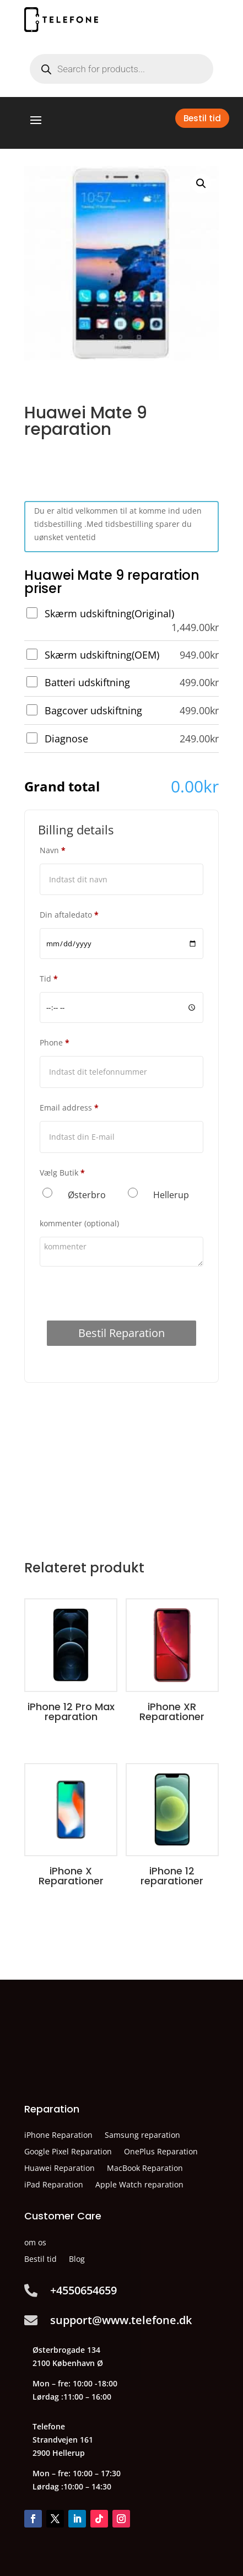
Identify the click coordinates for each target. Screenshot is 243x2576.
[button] (201, 183)
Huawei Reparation (59, 2168)
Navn (53, 850)
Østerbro (87, 1195)
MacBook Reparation (145, 2168)
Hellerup (171, 1195)
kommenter (79, 1223)
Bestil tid (202, 118)
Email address (69, 1107)
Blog (77, 2259)
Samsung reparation (142, 2135)
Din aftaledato (69, 914)
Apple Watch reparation (139, 2185)
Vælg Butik (62, 1172)
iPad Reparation (53, 2185)
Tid (49, 978)
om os (35, 2243)
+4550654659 (83, 2290)
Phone (54, 1042)
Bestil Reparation (121, 1332)
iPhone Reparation (58, 2135)
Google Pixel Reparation (68, 2152)
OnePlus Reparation (161, 2152)
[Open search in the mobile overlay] (121, 68)
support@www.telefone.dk (121, 2320)
